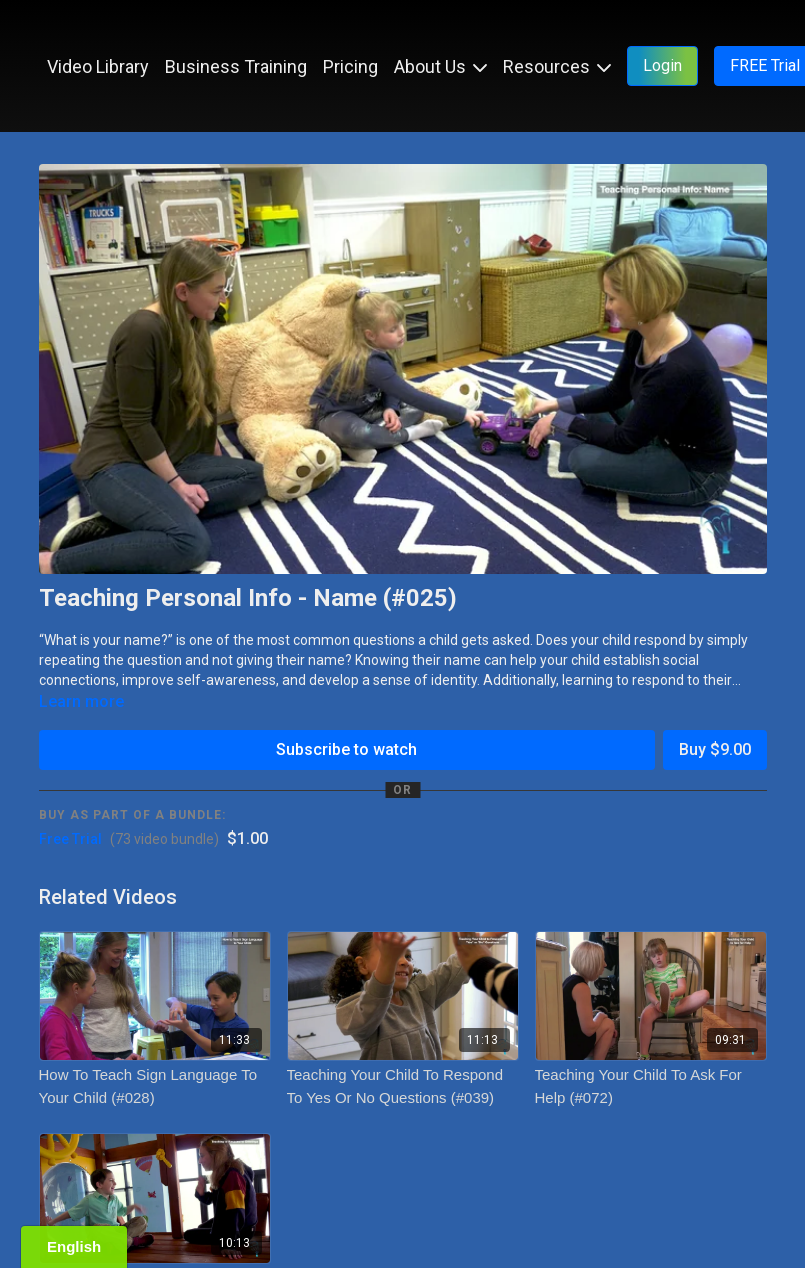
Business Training (236, 66)
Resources (557, 66)
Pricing (350, 66)
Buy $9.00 (715, 749)
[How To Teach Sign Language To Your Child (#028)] (155, 1086)
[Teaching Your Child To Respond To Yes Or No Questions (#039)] (403, 1086)
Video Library (98, 66)
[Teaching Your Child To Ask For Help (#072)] (651, 1086)
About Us (440, 66)
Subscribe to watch (346, 749)
